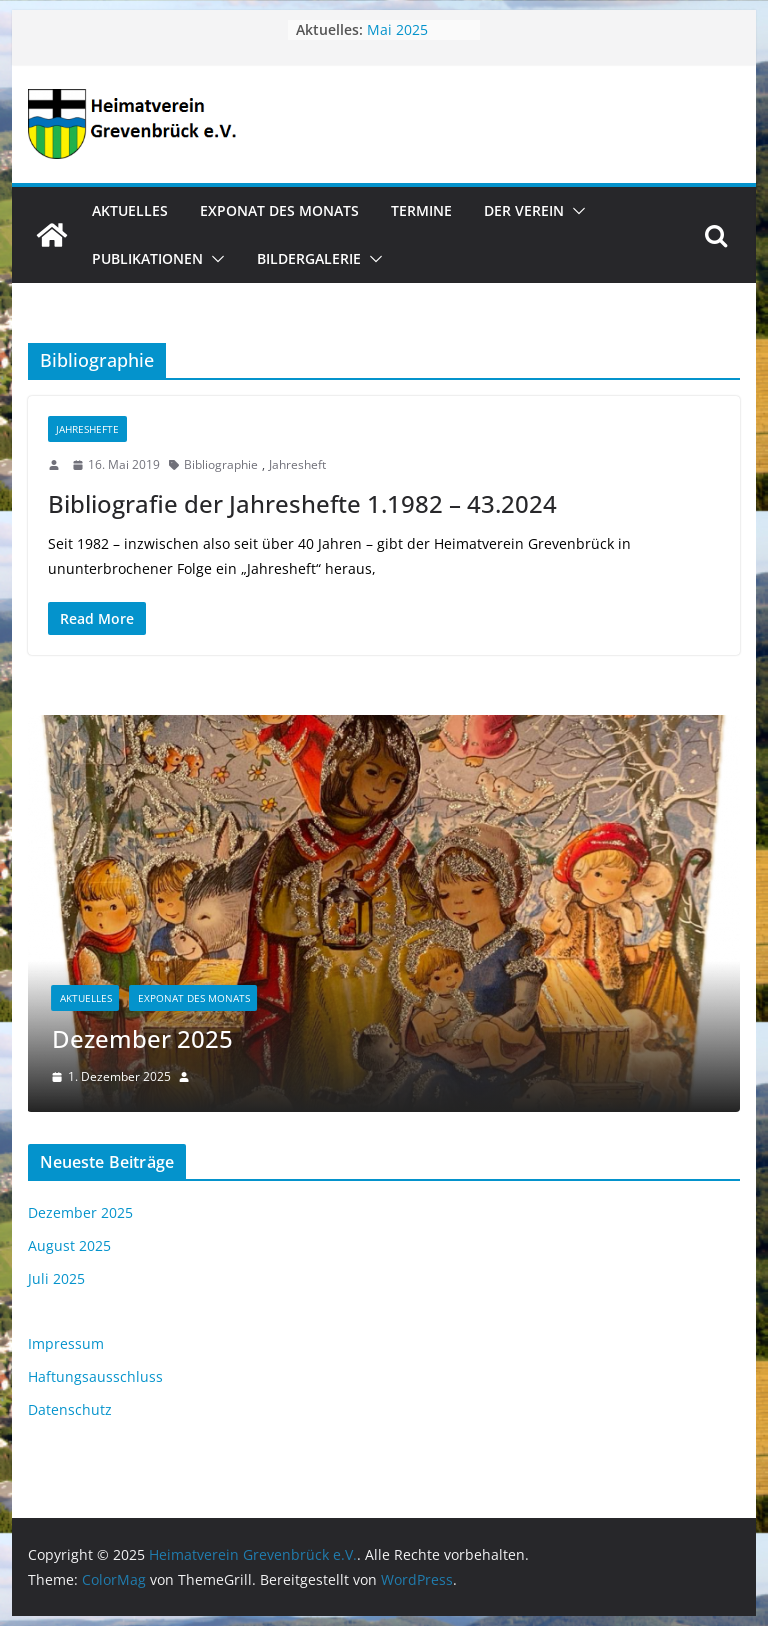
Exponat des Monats (279, 210)
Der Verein (524, 210)
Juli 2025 (56, 1278)
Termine (421, 210)
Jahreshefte (87, 429)
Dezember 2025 (142, 1038)
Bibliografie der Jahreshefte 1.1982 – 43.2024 (302, 503)
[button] (575, 211)
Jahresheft (297, 464)
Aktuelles (130, 210)
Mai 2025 (397, 29)
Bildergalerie (309, 258)
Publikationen (147, 258)
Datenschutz (70, 1409)
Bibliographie (221, 464)
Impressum (66, 1343)
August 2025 (69, 1245)
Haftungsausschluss (95, 1376)
